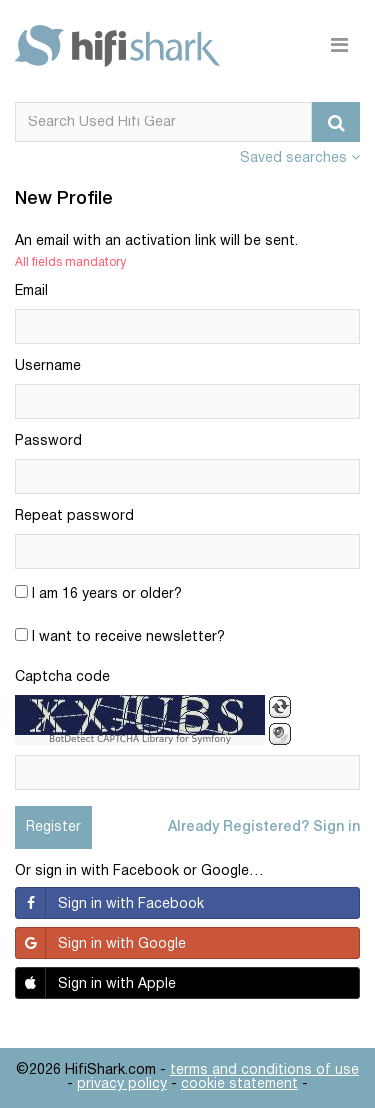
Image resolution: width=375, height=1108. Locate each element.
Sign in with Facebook (110, 903)
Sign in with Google (101, 943)
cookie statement (239, 1084)
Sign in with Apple (96, 983)
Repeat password (74, 516)
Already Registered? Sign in (264, 827)
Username (48, 366)
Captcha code (62, 677)
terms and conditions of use (264, 1070)
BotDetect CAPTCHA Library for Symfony (140, 739)
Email (31, 291)
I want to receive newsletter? (120, 636)
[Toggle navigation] (339, 46)
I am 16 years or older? (98, 593)
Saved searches (300, 158)
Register (53, 827)
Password (48, 441)
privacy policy (122, 1084)
